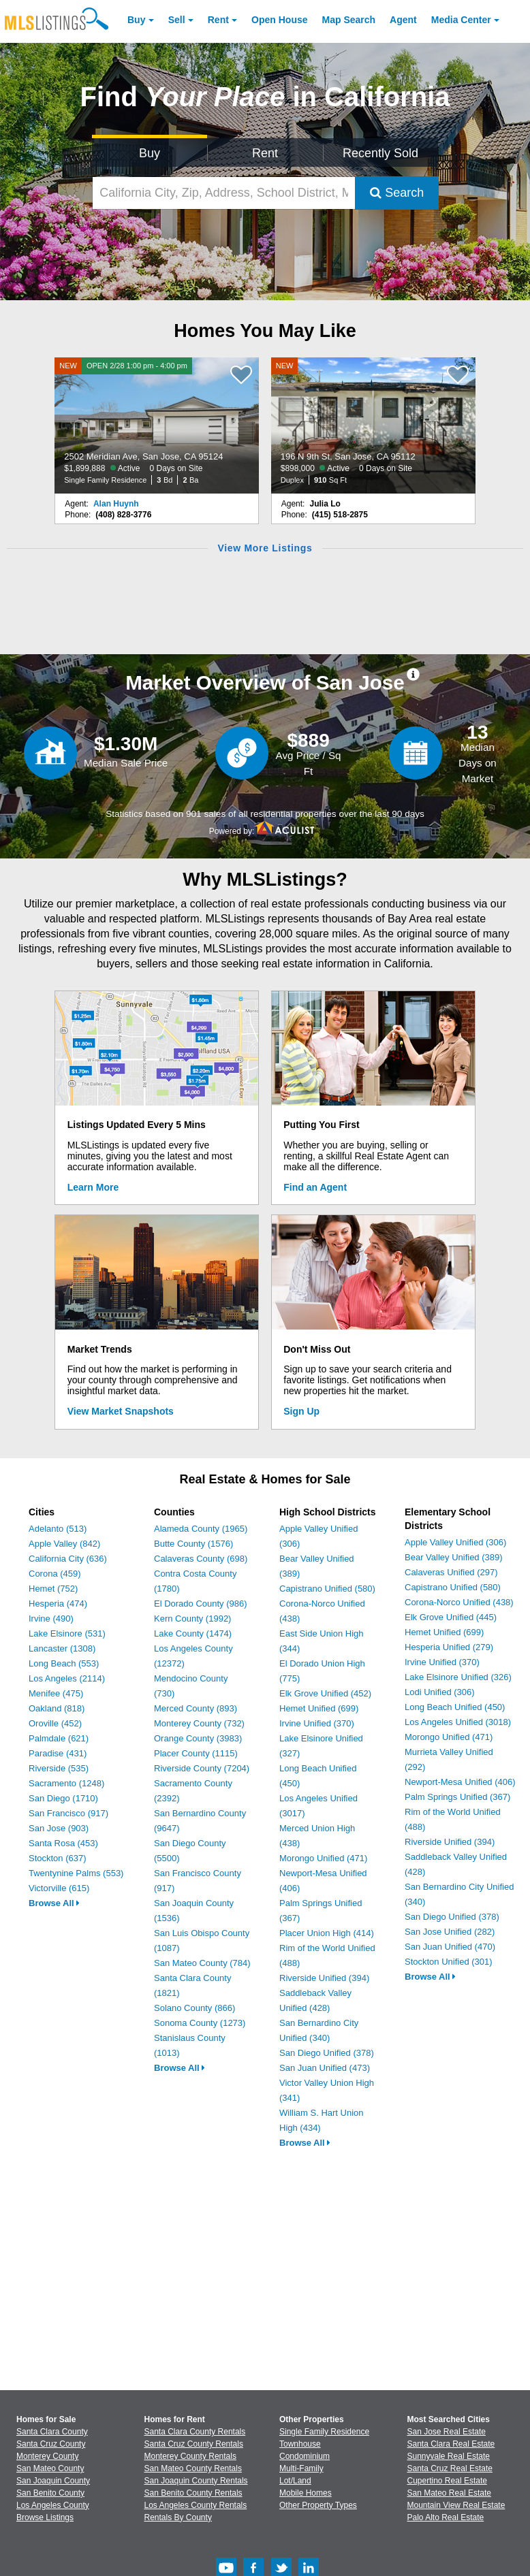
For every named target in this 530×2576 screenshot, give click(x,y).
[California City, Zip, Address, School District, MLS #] (224, 193)
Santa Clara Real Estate (451, 2444)
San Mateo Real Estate (449, 2493)
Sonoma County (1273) (199, 2023)
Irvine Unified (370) (316, 1723)
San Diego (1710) (63, 1798)
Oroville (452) (55, 1723)
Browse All (54, 1903)
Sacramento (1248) (66, 1783)
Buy (136, 19)
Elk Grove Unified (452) (325, 1693)
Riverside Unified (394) (324, 1978)
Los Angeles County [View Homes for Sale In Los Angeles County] (52, 2505)
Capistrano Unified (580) (327, 1588)
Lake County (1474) (193, 1633)
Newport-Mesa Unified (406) (460, 1782)
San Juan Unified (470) (450, 1947)
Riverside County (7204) (201, 1768)
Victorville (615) (59, 1888)
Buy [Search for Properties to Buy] (149, 153)
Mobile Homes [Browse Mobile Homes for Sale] (305, 2493)
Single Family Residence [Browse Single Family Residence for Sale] (324, 2431)
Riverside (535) (59, 1768)
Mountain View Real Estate (456, 2505)
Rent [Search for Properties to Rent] (265, 153)
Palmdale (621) (59, 1738)
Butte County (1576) (193, 1544)
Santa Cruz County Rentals (193, 2444)
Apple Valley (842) (64, 1544)
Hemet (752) (53, 1588)
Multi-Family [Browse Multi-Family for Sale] (301, 2468)
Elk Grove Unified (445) (451, 1617)
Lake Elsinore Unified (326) (458, 1677)
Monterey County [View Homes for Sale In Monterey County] (47, 2456)
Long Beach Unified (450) (455, 1707)
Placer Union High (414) (326, 1933)
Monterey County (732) (199, 1723)
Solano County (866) (194, 2008)
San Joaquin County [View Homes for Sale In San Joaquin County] (53, 2480)
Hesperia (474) (58, 1603)
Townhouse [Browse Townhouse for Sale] (300, 2444)
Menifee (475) (56, 1693)
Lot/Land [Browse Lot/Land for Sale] (295, 2480)
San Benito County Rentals (193, 2493)
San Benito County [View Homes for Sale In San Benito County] (50, 2493)
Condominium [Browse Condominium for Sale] (304, 2456)
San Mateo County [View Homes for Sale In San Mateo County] (50, 2468)
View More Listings (264, 548)
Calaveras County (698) (200, 1558)
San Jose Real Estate (446, 2431)
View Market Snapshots (120, 1411)
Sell (176, 19)
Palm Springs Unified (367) (457, 1797)
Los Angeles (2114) (67, 1678)
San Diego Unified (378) (326, 2053)
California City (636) (68, 1558)
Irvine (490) (51, 1618)
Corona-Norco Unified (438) (459, 1602)
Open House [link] (279, 19)
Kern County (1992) (192, 1618)
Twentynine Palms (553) (76, 1873)
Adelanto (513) (58, 1529)
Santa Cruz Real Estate (450, 2468)
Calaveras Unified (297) (451, 1572)
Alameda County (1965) (200, 1529)
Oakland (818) (56, 1708)
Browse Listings (45, 2517)
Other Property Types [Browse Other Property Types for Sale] (318, 2505)
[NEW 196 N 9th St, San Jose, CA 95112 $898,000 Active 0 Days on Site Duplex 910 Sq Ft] (373, 425)
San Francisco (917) (68, 1813)
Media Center (461, 19)
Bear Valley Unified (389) (454, 1557)
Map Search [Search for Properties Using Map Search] (349, 19)
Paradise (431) (58, 1753)
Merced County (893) (195, 1708)
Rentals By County (178, 2517)
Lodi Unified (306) (440, 1692)
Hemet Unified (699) (318, 1708)
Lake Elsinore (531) (67, 1633)
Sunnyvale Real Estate (448, 2456)
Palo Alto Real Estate (445, 2517)
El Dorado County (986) (200, 1603)
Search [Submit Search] (397, 192)
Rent (218, 19)
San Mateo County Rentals (193, 2468)
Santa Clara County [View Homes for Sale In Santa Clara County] (52, 2431)
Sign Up (301, 1411)
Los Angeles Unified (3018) (458, 1722)
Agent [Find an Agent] (403, 19)
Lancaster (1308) (62, 1648)
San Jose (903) (59, 1828)
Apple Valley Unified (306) (455, 1542)
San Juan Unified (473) (324, 2068)
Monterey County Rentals (190, 2456)
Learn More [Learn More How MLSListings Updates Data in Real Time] (93, 1187)
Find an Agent (315, 1187)
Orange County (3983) (198, 1738)
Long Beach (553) (64, 1663)
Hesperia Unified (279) (449, 1647)
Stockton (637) (58, 1858)
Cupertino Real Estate (447, 2480)
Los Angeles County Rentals (195, 2505)
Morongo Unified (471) (323, 1858)
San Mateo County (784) (202, 1963)
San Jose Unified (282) (450, 1932)
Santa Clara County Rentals (195, 2431)
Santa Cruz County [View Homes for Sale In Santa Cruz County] (50, 2444)
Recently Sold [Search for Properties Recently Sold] (380, 153)
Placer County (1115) (196, 1753)
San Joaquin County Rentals (196, 2480)
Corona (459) (55, 1573)
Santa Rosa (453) (63, 1843)
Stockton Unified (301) (449, 1962)
